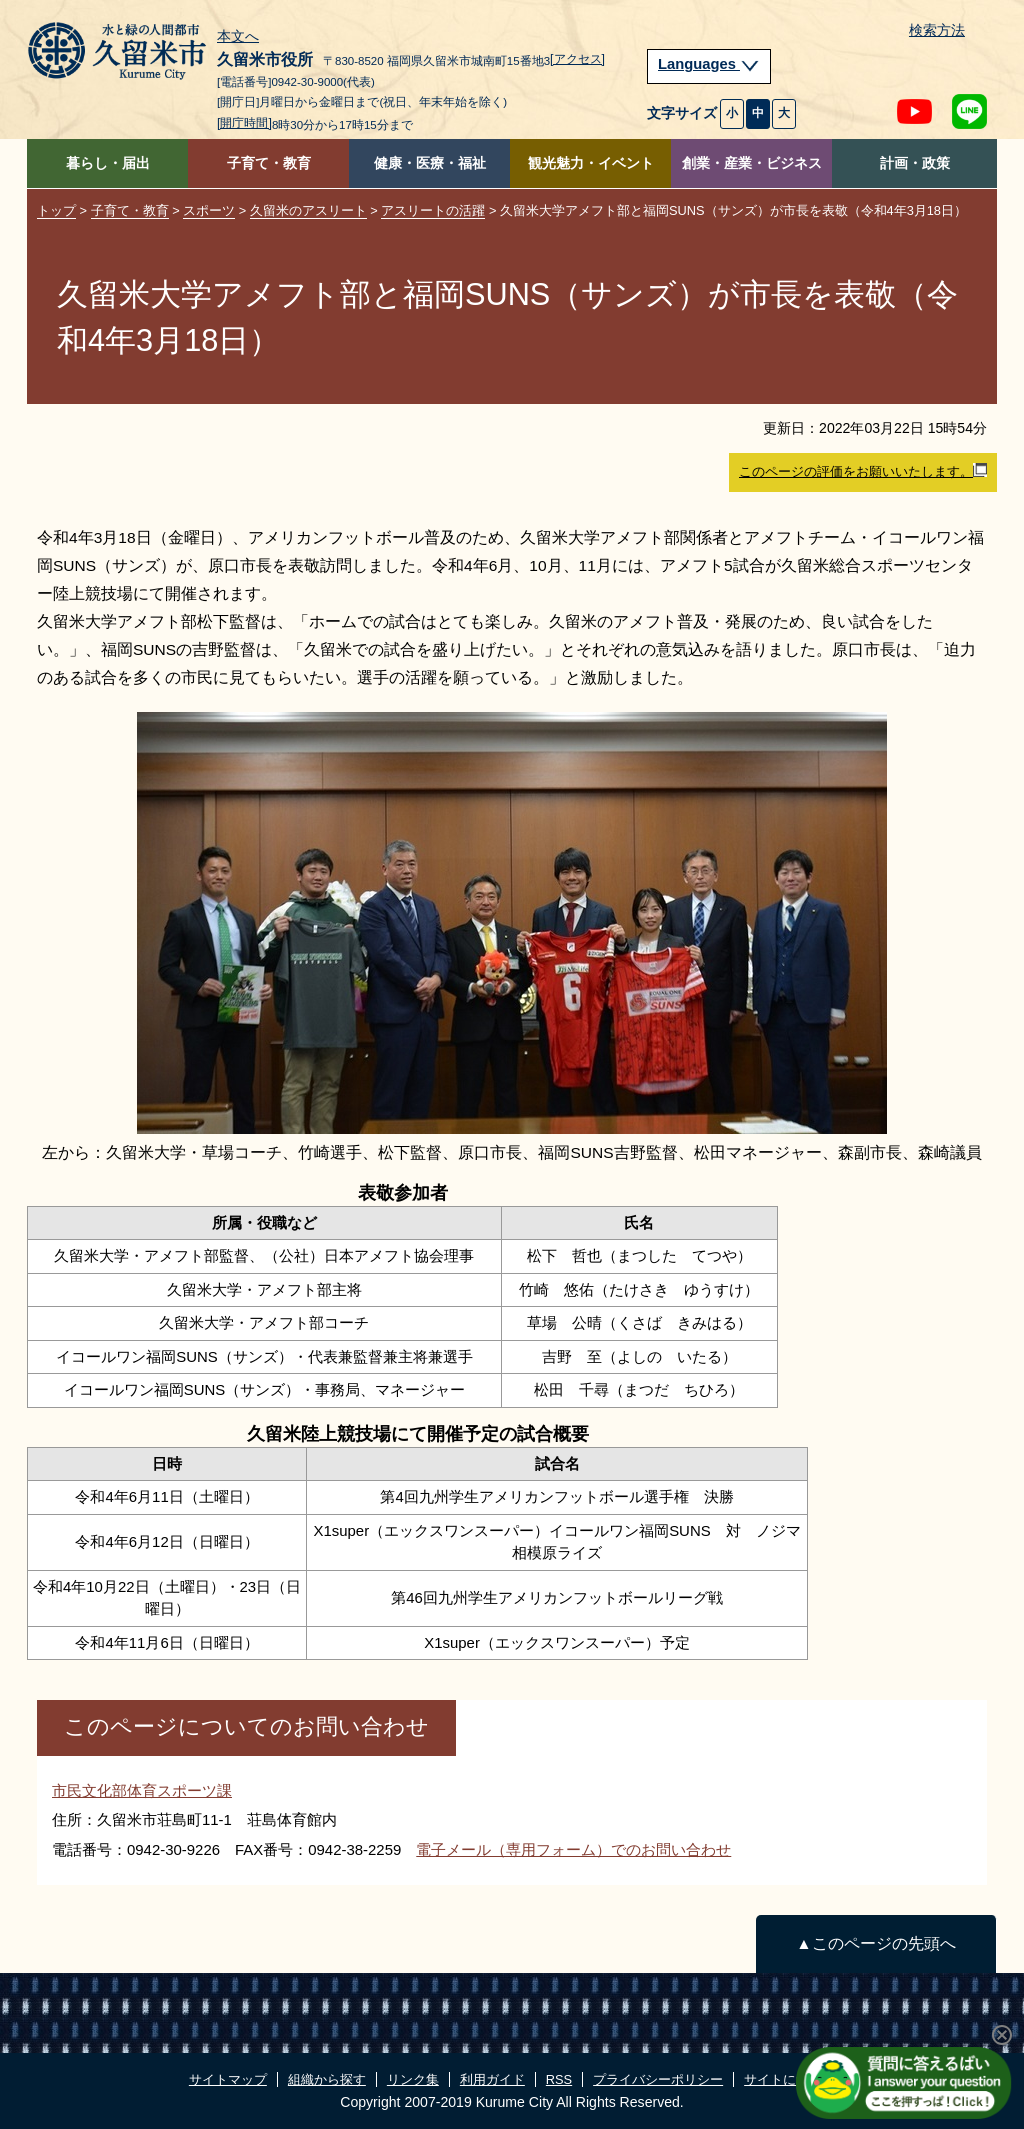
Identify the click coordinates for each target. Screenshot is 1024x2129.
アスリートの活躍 (433, 210)
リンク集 (413, 2079)
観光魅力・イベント (591, 163)
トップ (56, 210)
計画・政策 (915, 163)
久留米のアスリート (308, 210)
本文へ (238, 37)
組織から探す (327, 2079)
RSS (559, 2079)
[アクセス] (577, 59)
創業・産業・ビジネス (752, 163)
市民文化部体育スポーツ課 (142, 1790)
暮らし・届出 (108, 163)
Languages (709, 64)
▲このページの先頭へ (875, 1943)
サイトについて (789, 2079)
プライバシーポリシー (658, 2079)
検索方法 (937, 30)
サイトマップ (228, 2079)
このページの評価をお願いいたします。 (863, 471)
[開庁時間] (244, 123)
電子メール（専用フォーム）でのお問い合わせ (573, 1849)
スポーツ (209, 210)
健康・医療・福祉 (430, 163)
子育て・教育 (269, 163)
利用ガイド (492, 2079)
